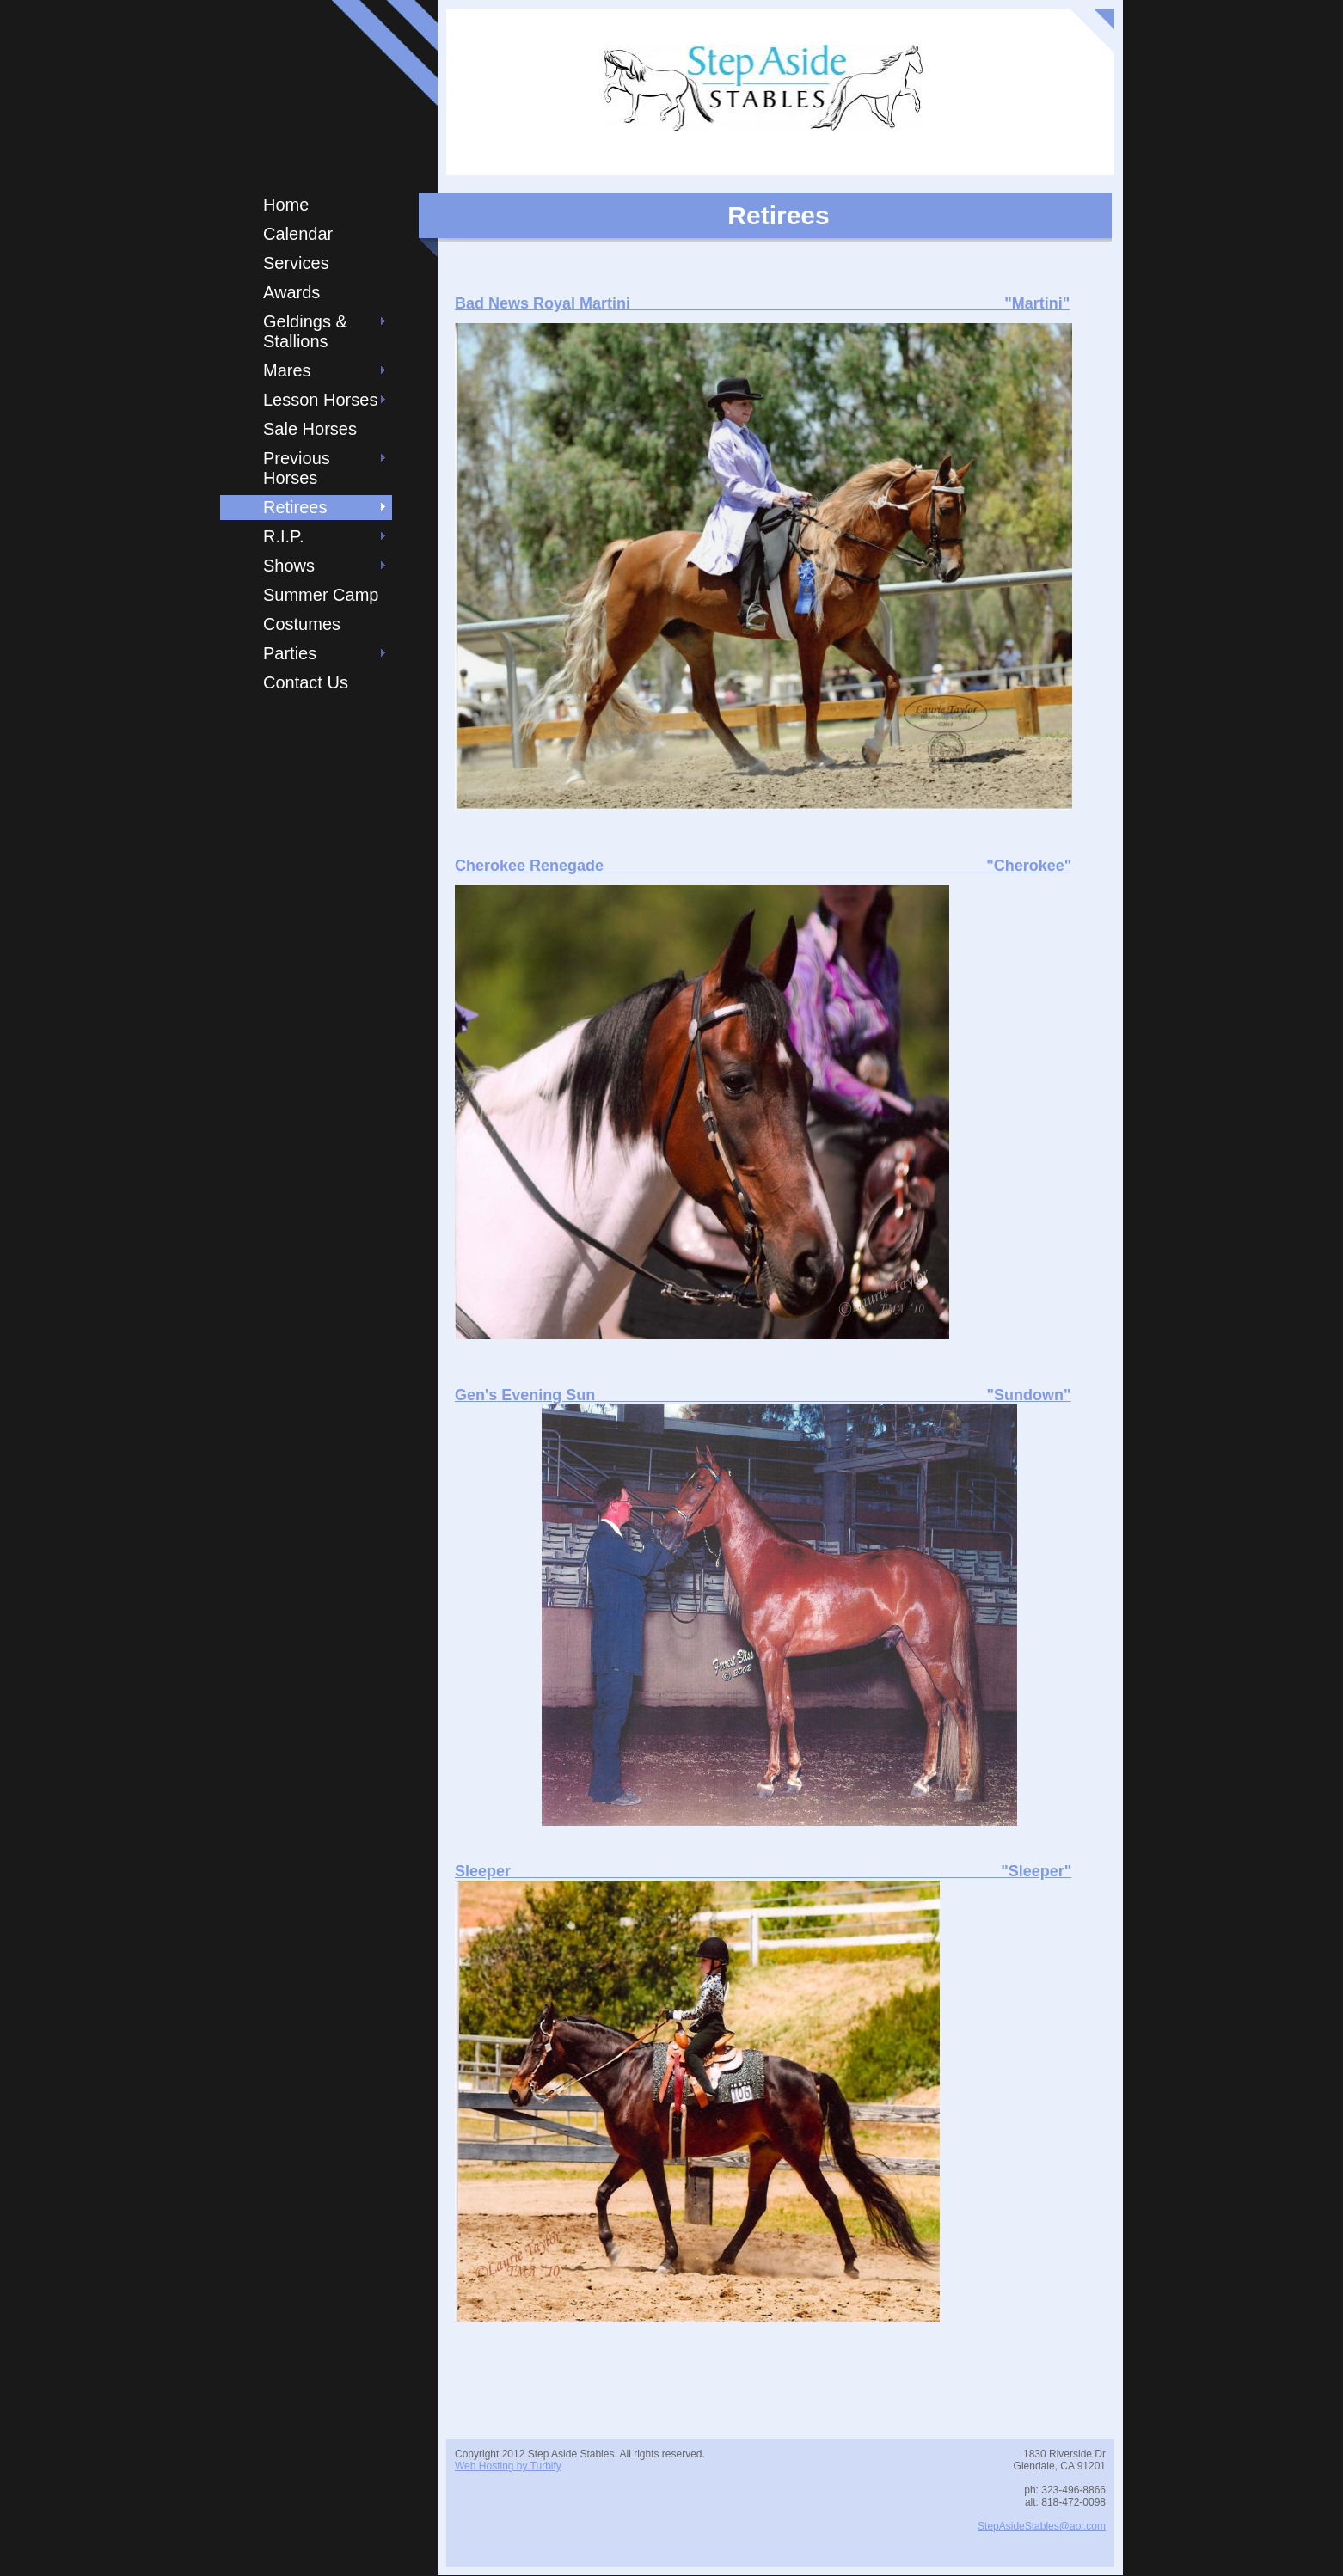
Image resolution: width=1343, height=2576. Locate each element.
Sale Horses (310, 428)
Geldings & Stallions (305, 331)
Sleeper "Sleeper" (763, 1871)
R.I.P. (283, 536)
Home (286, 204)
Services (296, 263)
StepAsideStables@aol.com (1042, 2526)
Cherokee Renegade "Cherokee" (763, 865)
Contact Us (305, 682)
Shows (289, 565)
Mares (287, 370)
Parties (289, 653)
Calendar (298, 233)
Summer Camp (320, 594)
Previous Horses (296, 468)
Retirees (295, 507)
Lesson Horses (320, 399)
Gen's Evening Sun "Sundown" (762, 1395)
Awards (291, 292)
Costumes (301, 624)
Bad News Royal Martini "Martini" (762, 303)
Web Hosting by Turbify (508, 2466)
